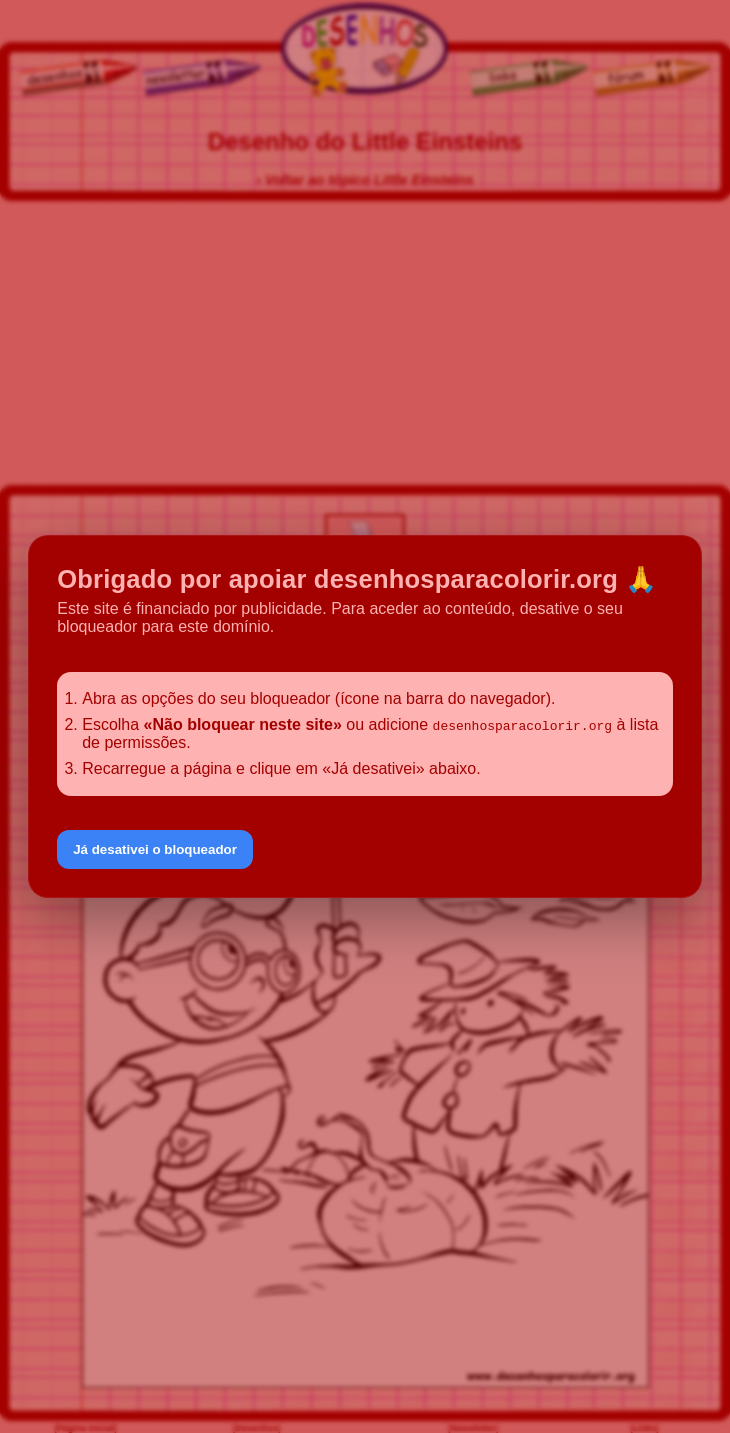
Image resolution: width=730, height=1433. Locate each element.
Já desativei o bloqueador (155, 849)
